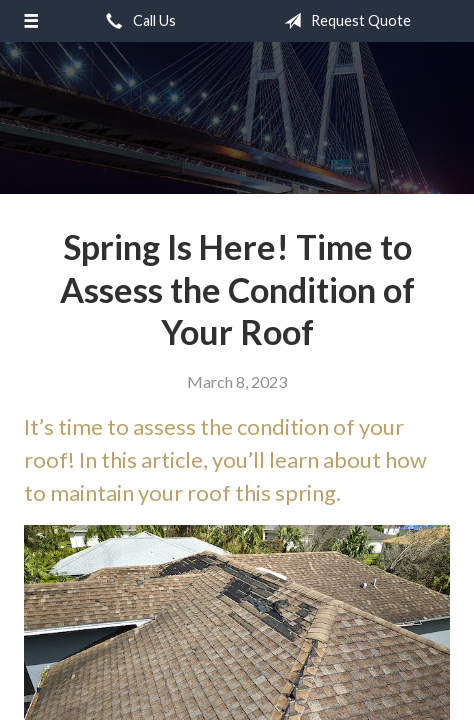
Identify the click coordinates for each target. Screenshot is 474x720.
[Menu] (31, 21)
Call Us (137, 21)
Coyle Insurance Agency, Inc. (237, 108)
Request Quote (343, 21)
